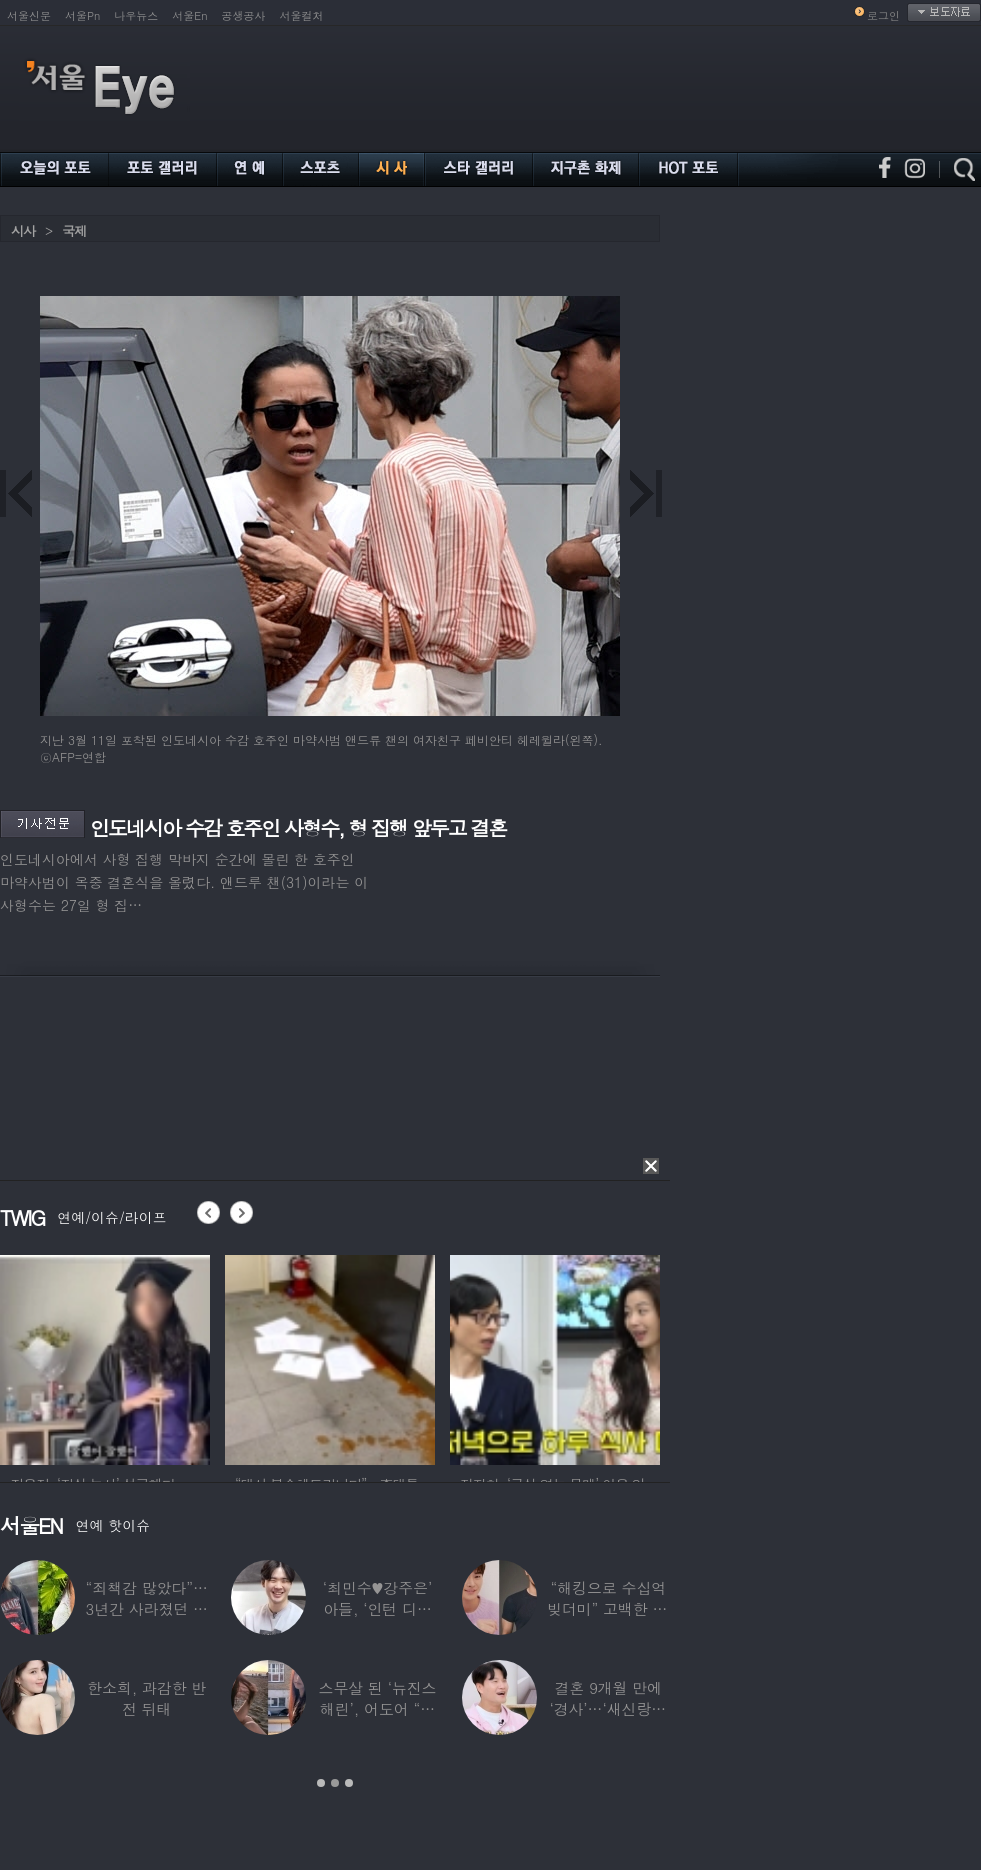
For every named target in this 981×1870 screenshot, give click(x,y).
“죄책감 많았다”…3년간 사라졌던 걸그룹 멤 (147, 1608)
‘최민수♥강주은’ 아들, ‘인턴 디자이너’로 (377, 1608)
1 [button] (321, 1783)
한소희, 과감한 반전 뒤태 (146, 1698)
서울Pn (82, 15)
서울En (189, 15)
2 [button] (335, 1783)
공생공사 (244, 15)
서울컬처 (302, 15)
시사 (23, 230)
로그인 (883, 15)
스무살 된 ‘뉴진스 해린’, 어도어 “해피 (378, 1708)
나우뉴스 (136, 15)
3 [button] (349, 1783)
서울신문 (29, 15)
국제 (74, 230)
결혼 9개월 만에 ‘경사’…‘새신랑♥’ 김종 (608, 1708)
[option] (105, 1357)
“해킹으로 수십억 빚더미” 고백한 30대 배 (608, 1608)
